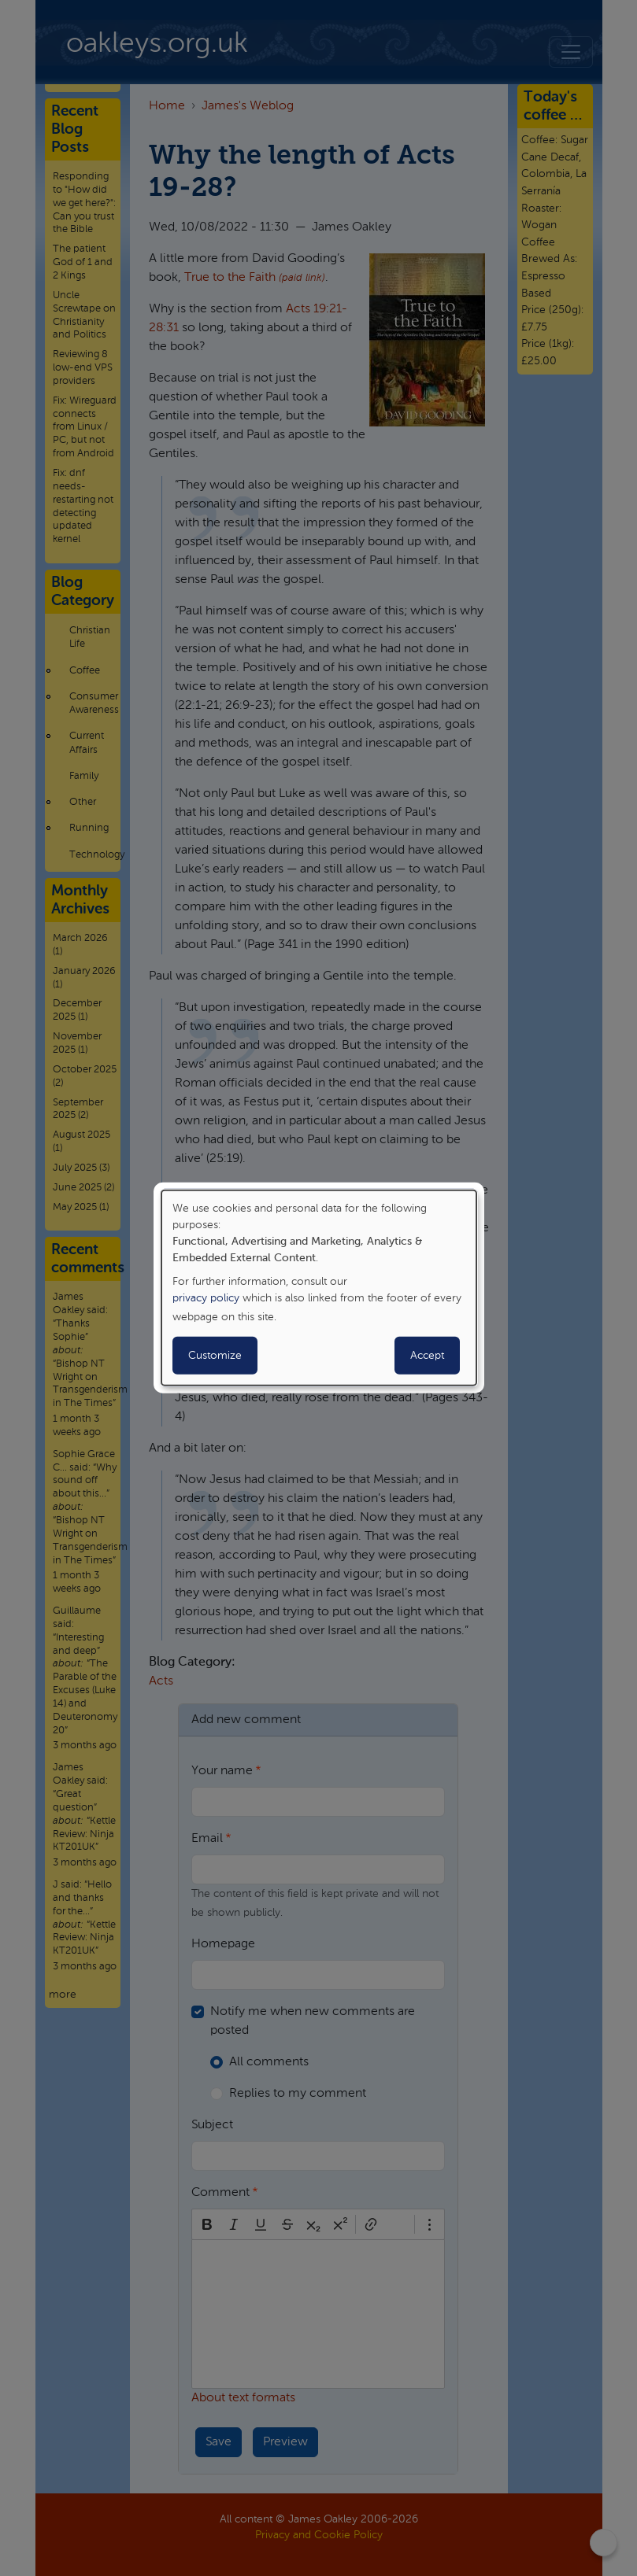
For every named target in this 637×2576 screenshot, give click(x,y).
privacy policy (205, 1298)
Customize (215, 1355)
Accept (427, 1355)
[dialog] (318, 1288)
